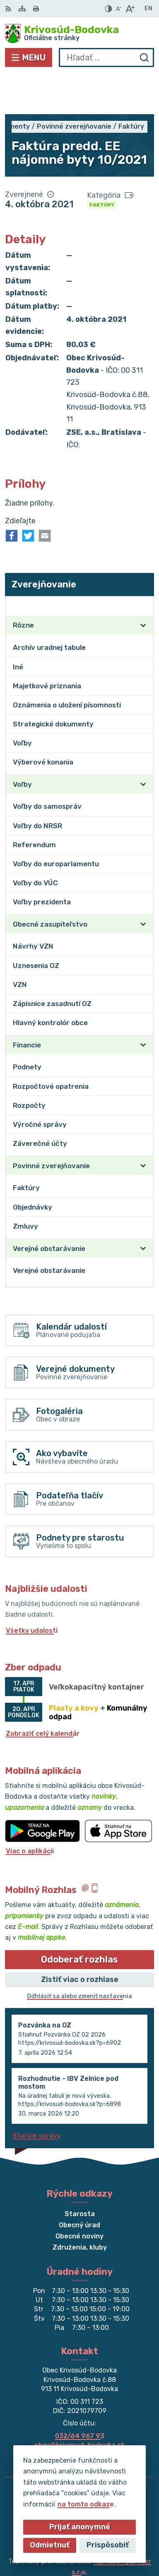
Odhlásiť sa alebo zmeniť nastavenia (79, 1955)
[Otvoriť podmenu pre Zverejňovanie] (143, 565)
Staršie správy (36, 2095)
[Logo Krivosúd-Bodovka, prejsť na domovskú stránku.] (79, 33)
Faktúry (101, 164)
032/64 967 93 (79, 2395)
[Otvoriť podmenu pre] (143, 585)
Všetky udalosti (32, 1590)
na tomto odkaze (86, 2504)
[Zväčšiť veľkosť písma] (129, 8)
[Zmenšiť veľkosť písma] (118, 8)
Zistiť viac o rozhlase (79, 1938)
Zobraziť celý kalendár (43, 1693)
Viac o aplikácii (30, 1810)
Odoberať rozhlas (79, 1918)
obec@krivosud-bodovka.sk (79, 2404)
